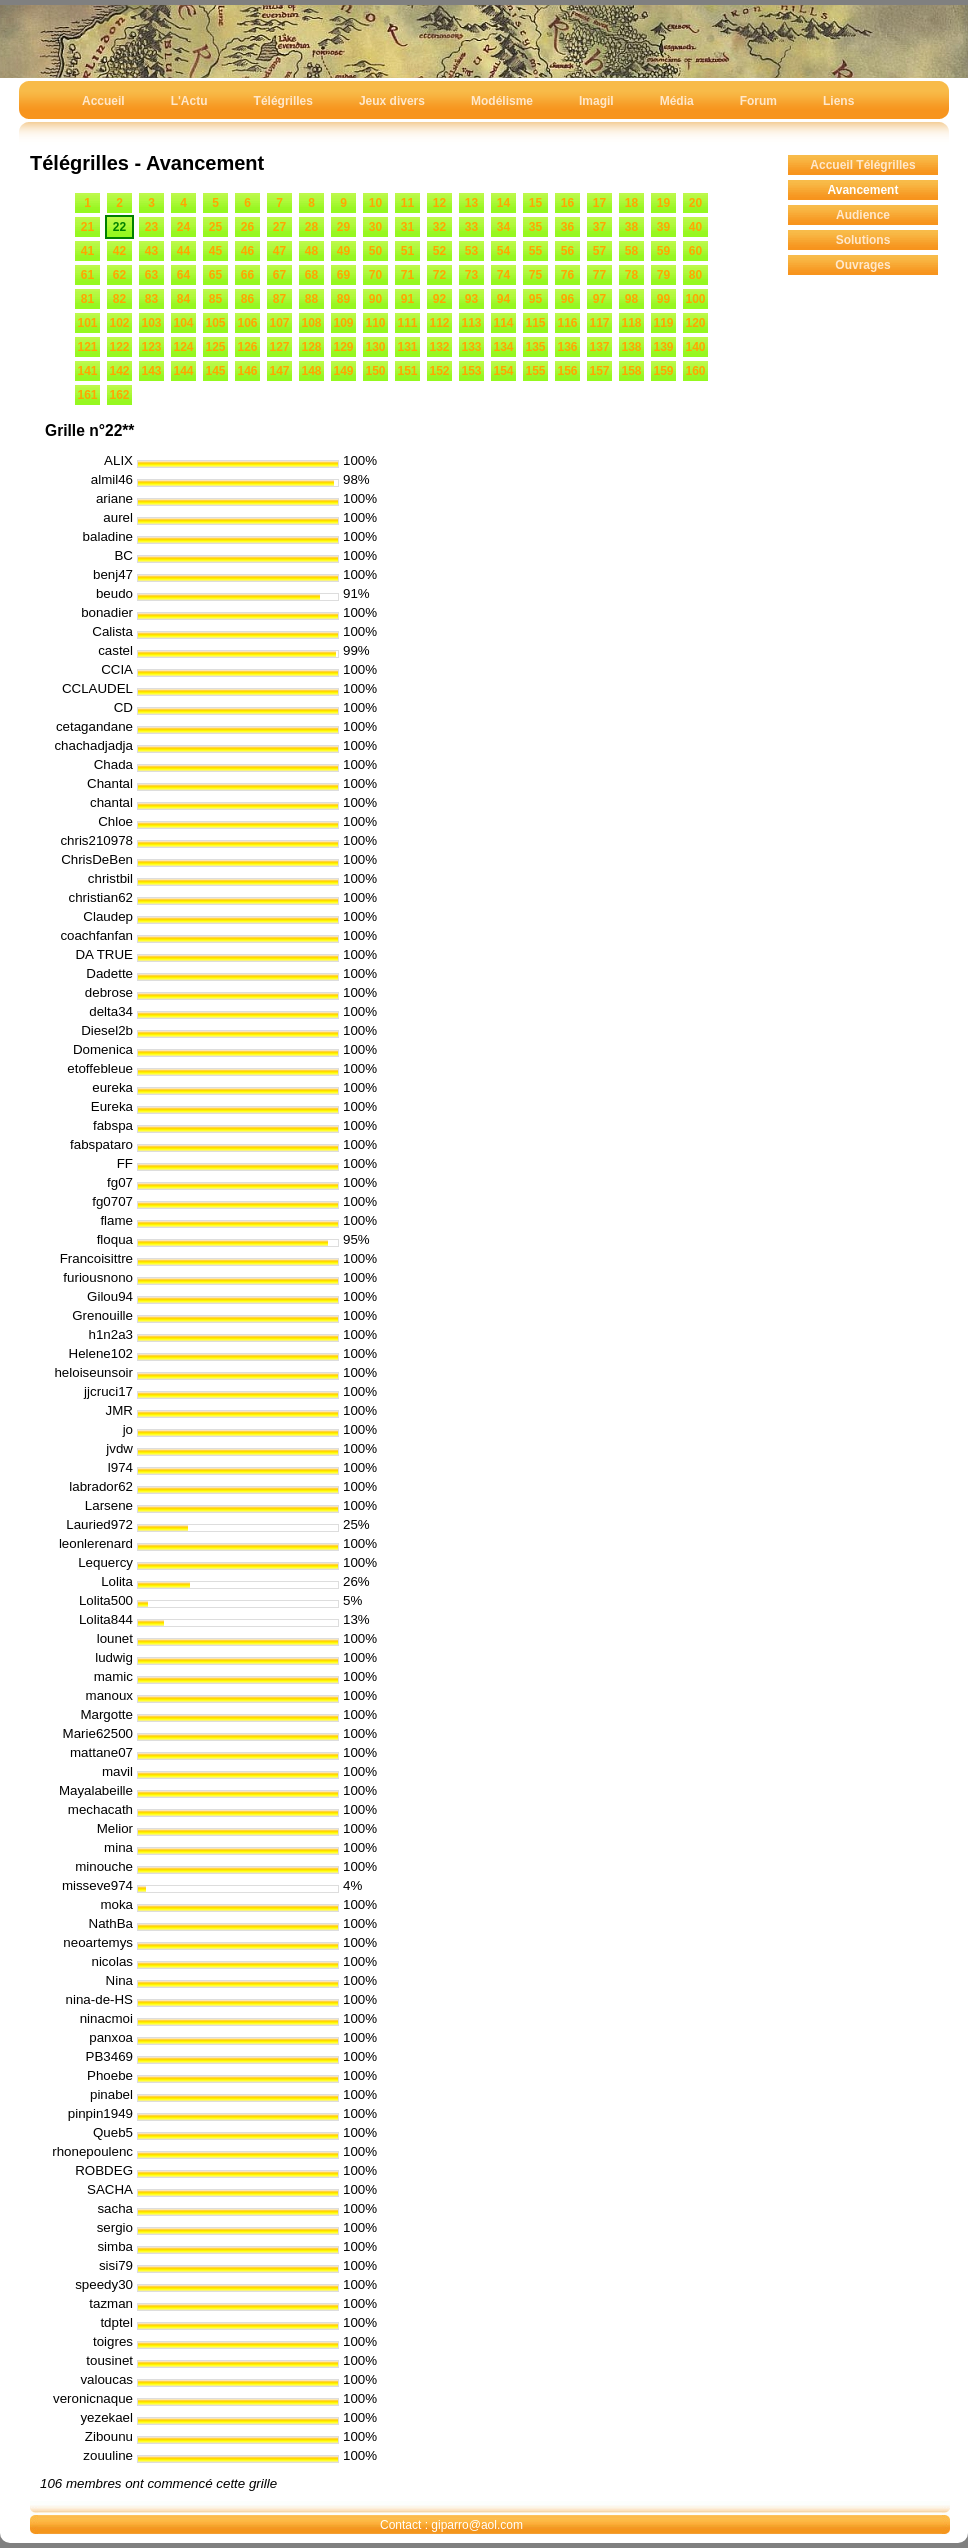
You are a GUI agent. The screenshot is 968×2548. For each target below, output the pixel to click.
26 (247, 227)
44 (183, 251)
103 (151, 323)
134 (503, 347)
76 (567, 275)
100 (695, 299)
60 (695, 251)
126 (247, 347)
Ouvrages (862, 265)
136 (567, 347)
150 (375, 371)
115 (535, 323)
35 (535, 227)
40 (695, 227)
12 (439, 203)
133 (471, 347)
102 (119, 323)
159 (663, 371)
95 (535, 299)
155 (535, 371)
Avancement (863, 190)
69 (343, 275)
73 (471, 275)
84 (183, 299)
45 (215, 251)
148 (311, 371)
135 (535, 347)
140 (695, 347)
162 (119, 395)
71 (407, 275)
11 (407, 203)
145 (215, 371)
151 (407, 371)
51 (407, 251)
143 (151, 371)
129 (343, 347)
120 (695, 323)
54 (503, 251)
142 (119, 371)
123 (151, 347)
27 (279, 227)
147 (279, 371)
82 (119, 299)
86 (247, 299)
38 (631, 227)
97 (599, 299)
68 (311, 275)
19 (663, 203)
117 (599, 323)
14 (503, 203)
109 (343, 323)
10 (375, 203)
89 (343, 299)
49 (343, 251)
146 (247, 371)
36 (567, 227)
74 (503, 275)
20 (695, 203)
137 (599, 347)
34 (503, 227)
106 (247, 323)
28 (311, 227)
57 (599, 251)
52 (439, 251)
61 (87, 275)
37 (599, 227)
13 (471, 203)
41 (87, 251)
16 (567, 203)
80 (695, 275)
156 (567, 371)
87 (279, 299)
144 (183, 371)
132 (439, 347)
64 (183, 275)
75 (535, 275)
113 (471, 323)
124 (183, 347)
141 (87, 371)
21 (87, 227)
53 (471, 251)
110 (375, 323)
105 (215, 323)
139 (663, 347)
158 (631, 371)
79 (663, 275)
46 (247, 251)
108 (311, 323)
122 (119, 347)
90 (375, 299)
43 (151, 251)
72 (439, 275)
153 (471, 371)
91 (407, 299)
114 (503, 323)
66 (247, 275)
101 (87, 323)
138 (631, 347)
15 (535, 203)
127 (279, 347)
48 (311, 251)
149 (343, 371)
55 (535, 251)
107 (279, 323)
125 (215, 347)
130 (375, 347)
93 (471, 299)
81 (87, 299)
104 (183, 323)
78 (631, 275)
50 (375, 251)
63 (151, 275)
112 (439, 323)
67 (279, 275)
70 (375, 275)
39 (663, 227)
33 (471, 227)
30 (375, 227)
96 (567, 299)
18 (631, 203)
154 (503, 371)
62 (119, 275)
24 (183, 227)
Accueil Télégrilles (862, 165)
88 (311, 299)
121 (87, 347)
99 (663, 299)
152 (439, 371)
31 (407, 227)
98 (631, 299)
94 (503, 299)
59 (663, 251)
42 (119, 251)
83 (151, 299)
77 (599, 275)
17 (599, 203)
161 (87, 395)
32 (439, 227)
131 (407, 347)
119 (663, 323)
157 (599, 371)
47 (279, 251)
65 (215, 275)
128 (311, 347)
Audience (863, 215)
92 (439, 299)
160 (695, 371)
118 (631, 323)
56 (567, 251)
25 (215, 227)
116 (567, 323)
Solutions (863, 240)
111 (407, 323)
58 (631, 251)
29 (343, 227)
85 (215, 299)
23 (151, 227)
